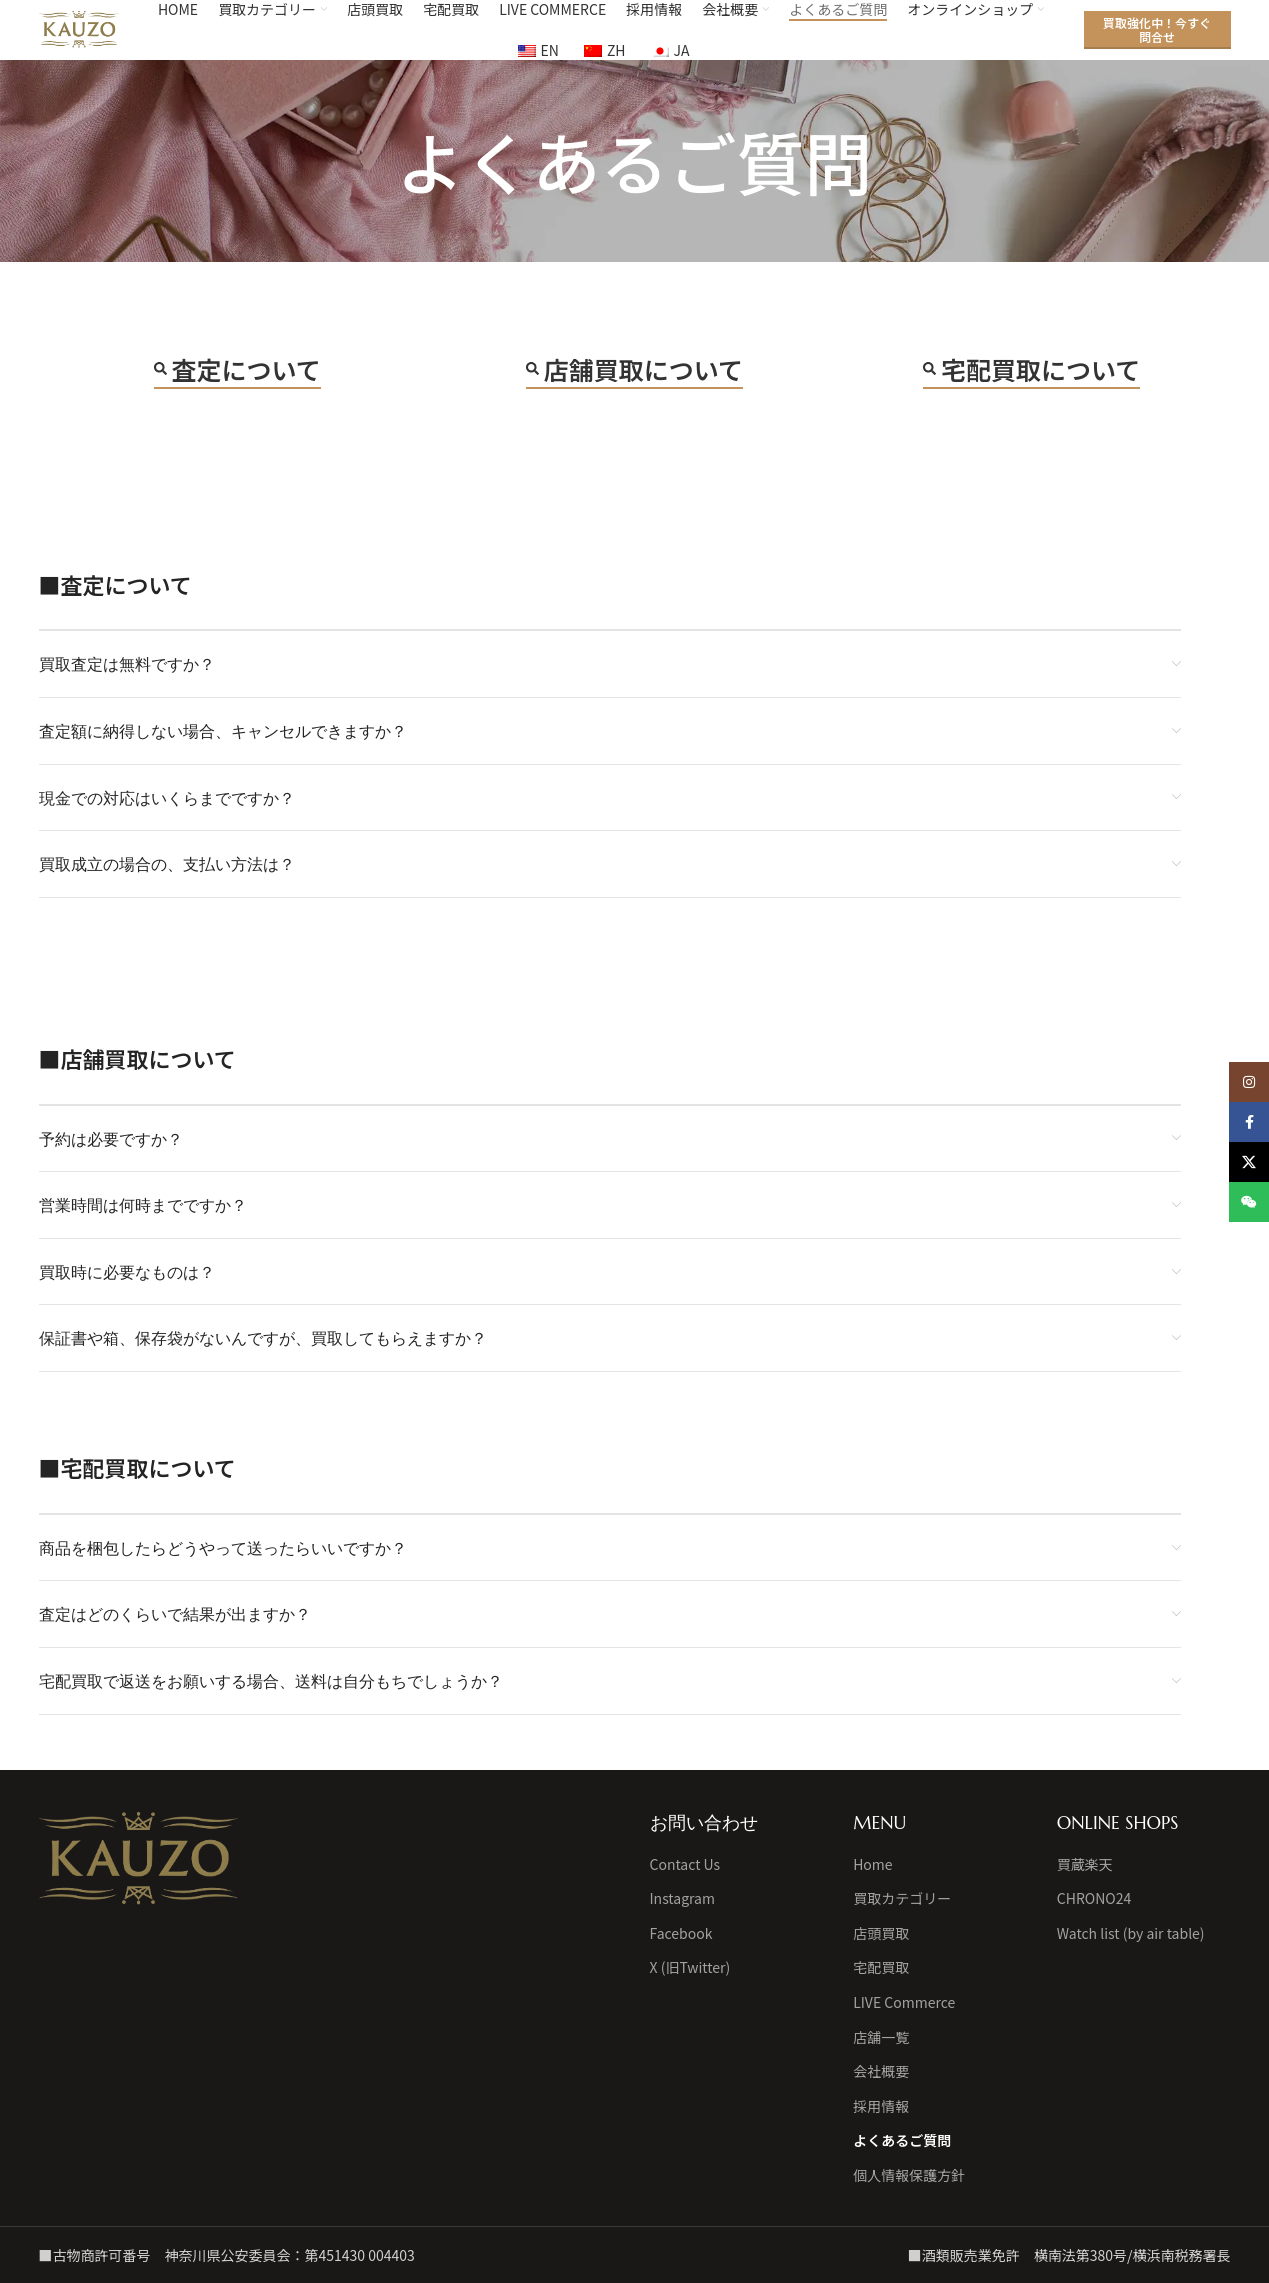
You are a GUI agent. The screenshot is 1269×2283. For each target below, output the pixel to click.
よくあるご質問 (902, 2140)
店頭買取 (881, 1933)
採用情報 (881, 2106)
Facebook (681, 1933)
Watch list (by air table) (1131, 1933)
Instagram (682, 1898)
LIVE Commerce (904, 2002)
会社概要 (881, 2071)
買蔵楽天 (1085, 1864)
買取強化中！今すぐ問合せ (1157, 29)
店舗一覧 (881, 2037)
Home (872, 1864)
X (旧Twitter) (690, 1967)
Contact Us (685, 1864)
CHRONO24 (1094, 1898)
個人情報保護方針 (909, 2175)
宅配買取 (881, 1967)
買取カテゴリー (902, 1898)
